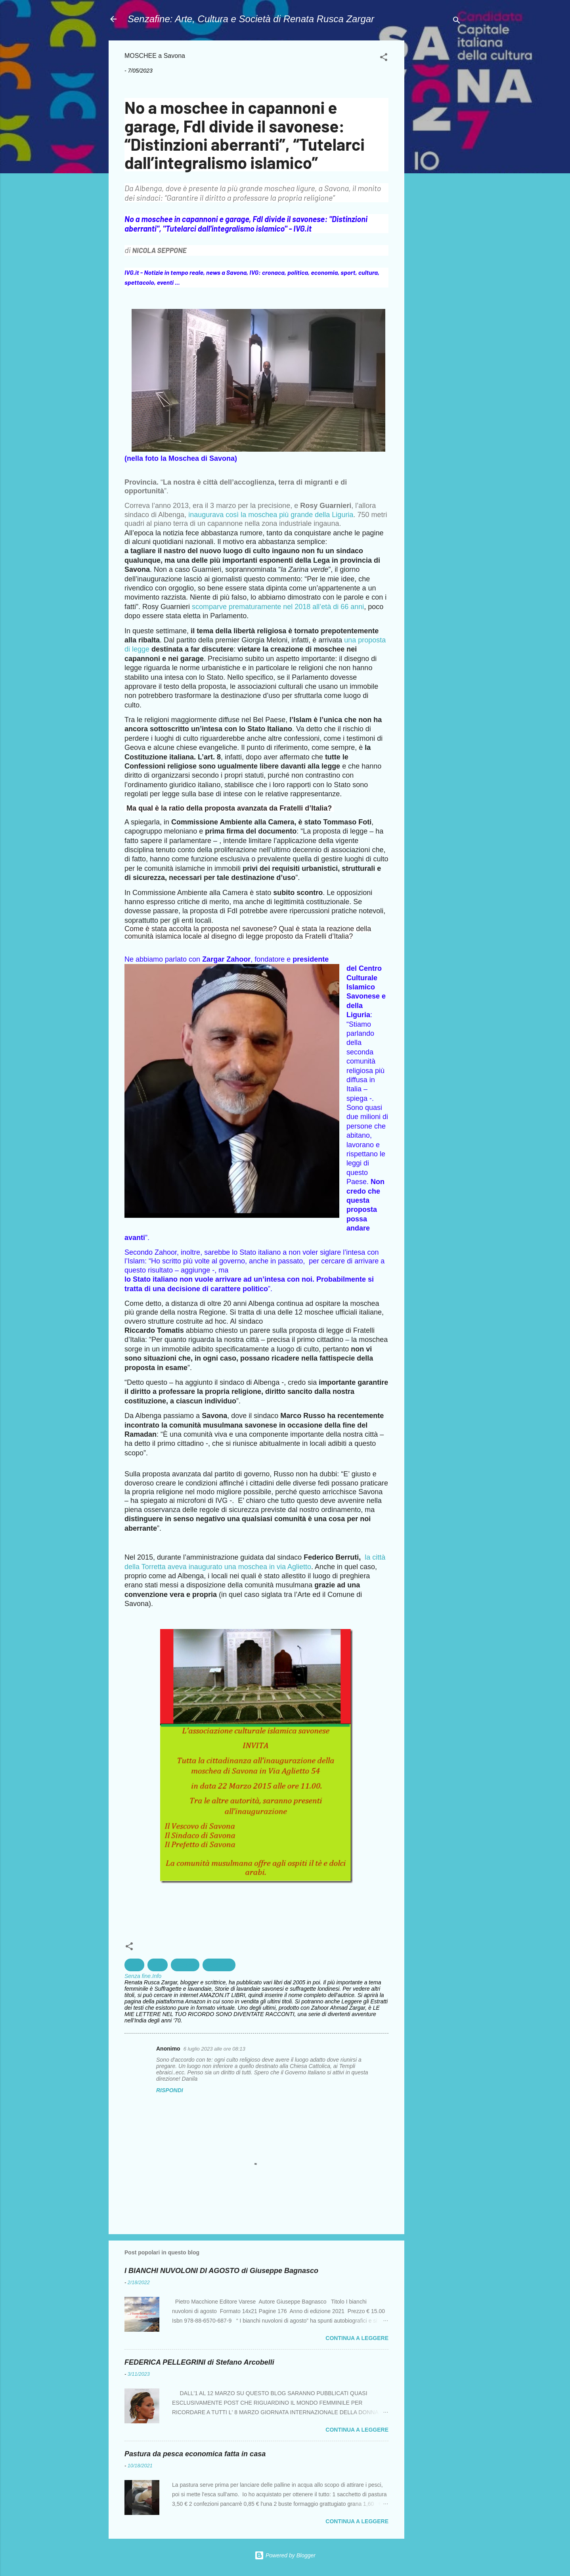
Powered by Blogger (285, 2555)
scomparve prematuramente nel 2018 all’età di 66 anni (278, 607)
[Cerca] (456, 22)
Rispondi (169, 2090)
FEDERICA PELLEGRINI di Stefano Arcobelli (199, 2362)
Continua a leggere (356, 2338)
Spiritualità (219, 1965)
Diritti (134, 1965)
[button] (383, 58)
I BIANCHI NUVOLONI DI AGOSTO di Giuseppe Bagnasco (221, 2271)
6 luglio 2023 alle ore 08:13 (214, 2049)
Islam (157, 1965)
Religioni (185, 1965)
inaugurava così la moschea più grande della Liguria (269, 515)
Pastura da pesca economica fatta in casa (195, 2454)
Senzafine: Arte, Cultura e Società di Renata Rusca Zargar (251, 18)
